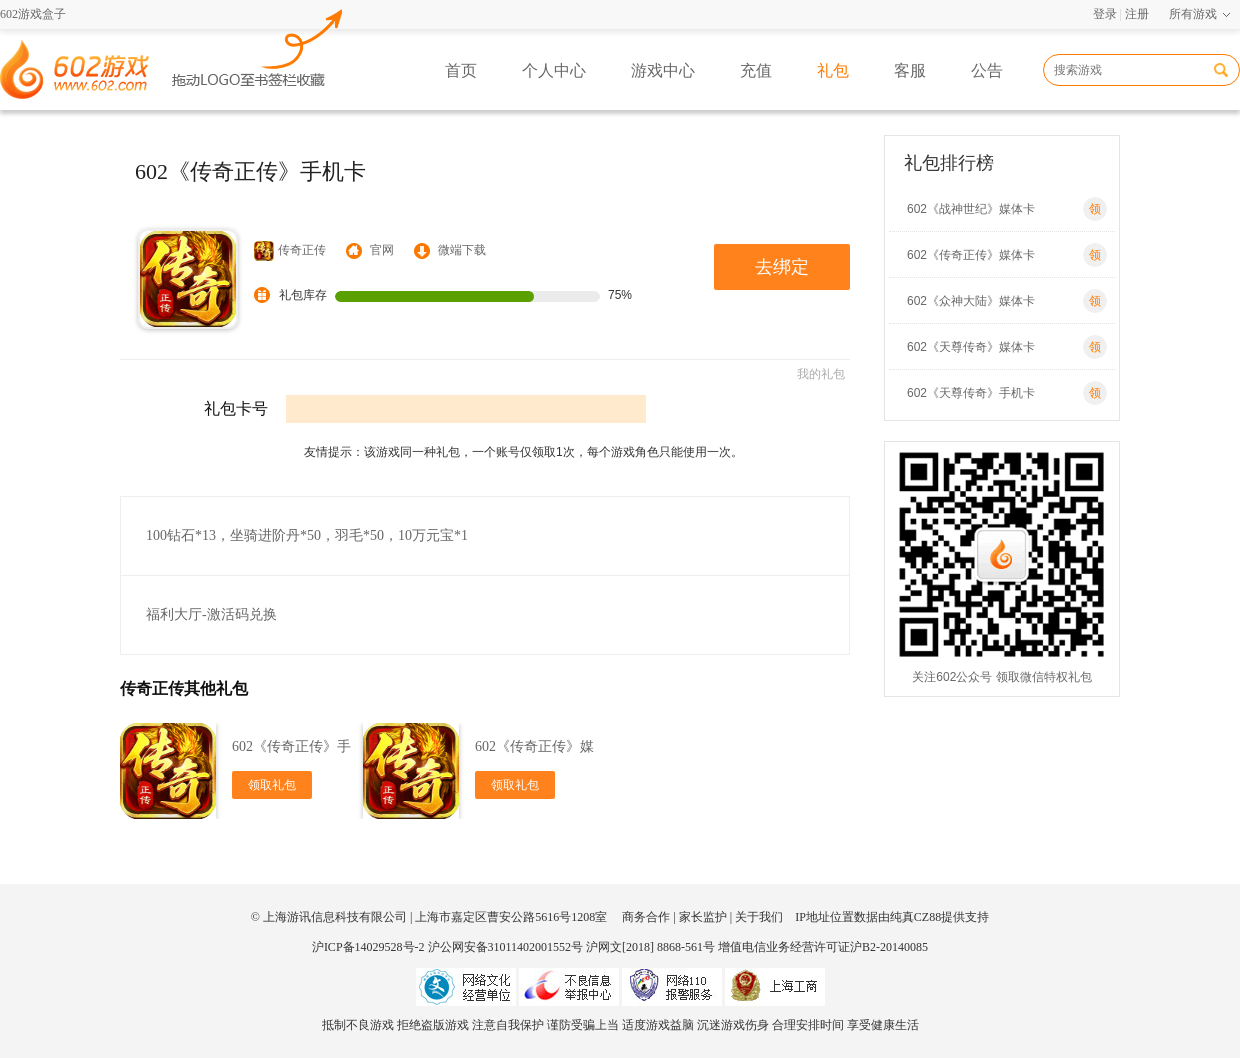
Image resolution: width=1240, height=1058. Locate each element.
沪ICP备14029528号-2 (368, 947)
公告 (987, 70)
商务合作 (646, 917)
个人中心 (554, 70)
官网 (382, 250)
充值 (756, 70)
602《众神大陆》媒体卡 (1007, 301)
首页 (461, 70)
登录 (1105, 14)
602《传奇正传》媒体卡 (1007, 255)
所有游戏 (1193, 14)
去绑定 (782, 267)
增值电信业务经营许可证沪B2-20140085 (823, 947)
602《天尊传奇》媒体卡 (1007, 347)
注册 (1137, 14)
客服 (910, 70)
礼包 (833, 70)
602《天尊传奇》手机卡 (1007, 393)
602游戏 (258, 46)
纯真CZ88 (915, 917)
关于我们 (759, 917)
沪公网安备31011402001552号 (506, 947)
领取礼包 (272, 785)
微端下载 (462, 250)
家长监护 (703, 917)
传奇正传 (290, 251)
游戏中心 (663, 70)
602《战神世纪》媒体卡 (1007, 209)
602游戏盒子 (33, 14)
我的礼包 (821, 374)
